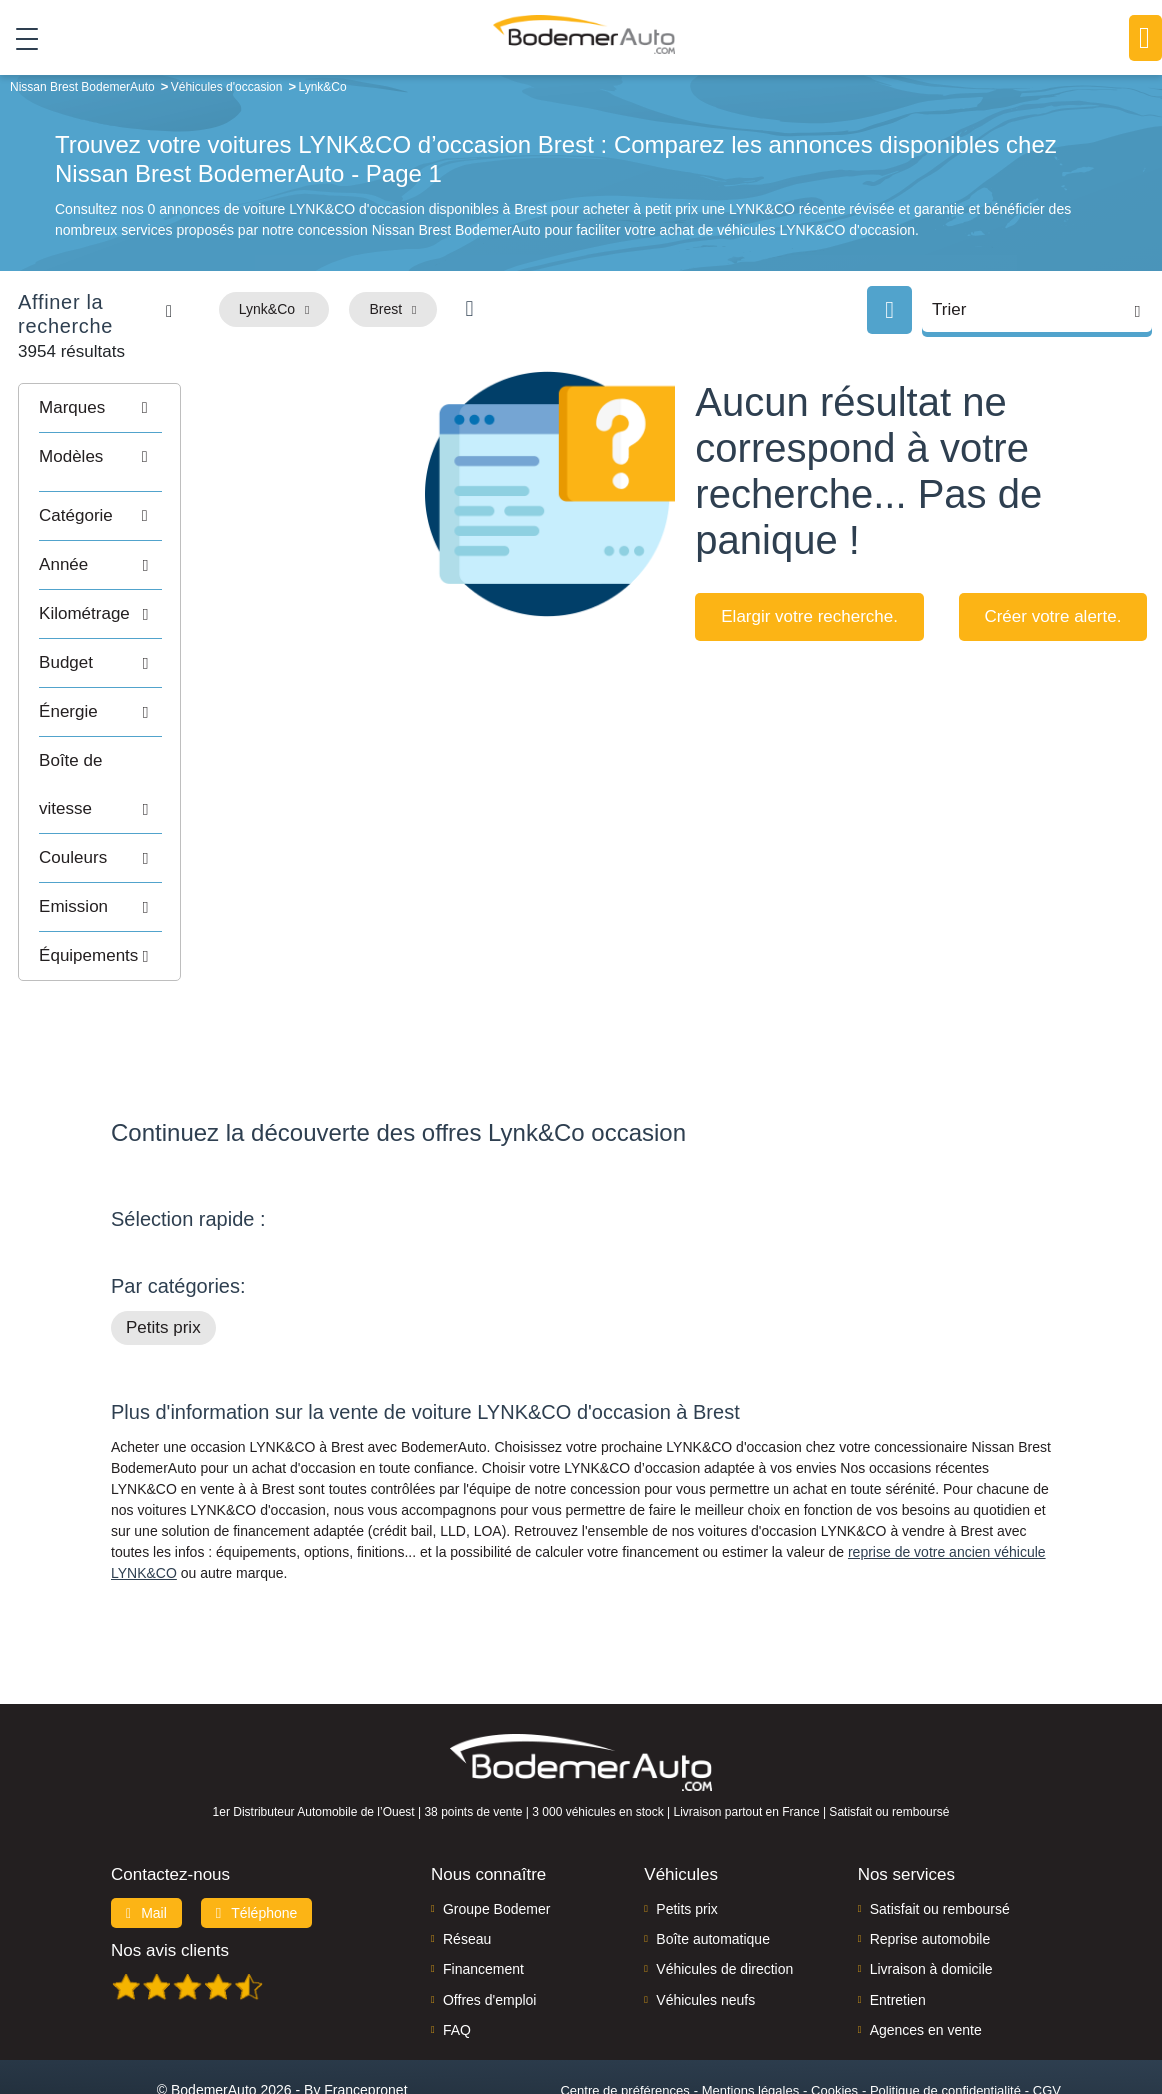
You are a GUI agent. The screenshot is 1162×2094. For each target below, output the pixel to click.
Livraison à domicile (931, 1890)
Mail (146, 1833)
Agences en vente (926, 1951)
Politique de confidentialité (945, 2010)
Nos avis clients (170, 1870)
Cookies (834, 2010)
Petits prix (163, 1248)
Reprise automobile (930, 1859)
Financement (483, 1890)
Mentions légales (751, 2010)
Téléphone (257, 1833)
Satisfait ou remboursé (940, 1829)
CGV (1047, 2010)
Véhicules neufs (705, 1920)
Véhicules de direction (724, 1890)
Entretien (898, 1920)
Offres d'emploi (489, 1920)
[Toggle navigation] (19, 39)
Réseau (467, 1859)
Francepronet (365, 2010)
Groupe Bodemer (496, 1829)
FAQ (457, 1951)
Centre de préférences (624, 2010)
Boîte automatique (713, 1859)
